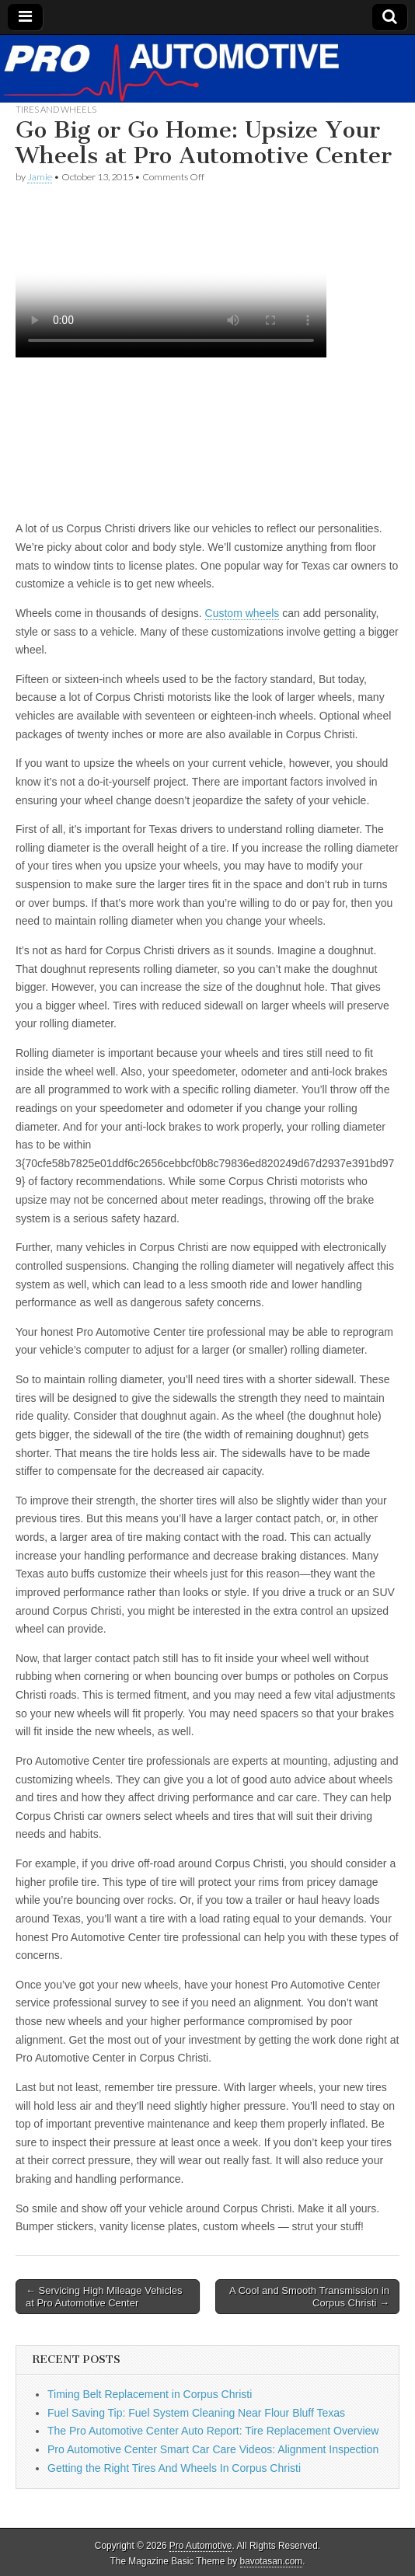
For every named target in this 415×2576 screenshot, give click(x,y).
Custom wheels (242, 613)
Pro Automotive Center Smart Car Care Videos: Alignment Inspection (212, 2449)
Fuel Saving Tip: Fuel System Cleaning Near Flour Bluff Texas (196, 2413)
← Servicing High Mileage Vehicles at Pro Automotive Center (104, 2297)
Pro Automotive (200, 2545)
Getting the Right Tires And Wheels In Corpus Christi (174, 2468)
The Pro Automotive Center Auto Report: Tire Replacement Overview (212, 2430)
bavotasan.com (271, 2561)
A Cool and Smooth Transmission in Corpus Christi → (309, 2297)
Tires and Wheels (56, 109)
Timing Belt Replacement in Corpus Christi (149, 2394)
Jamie (39, 177)
